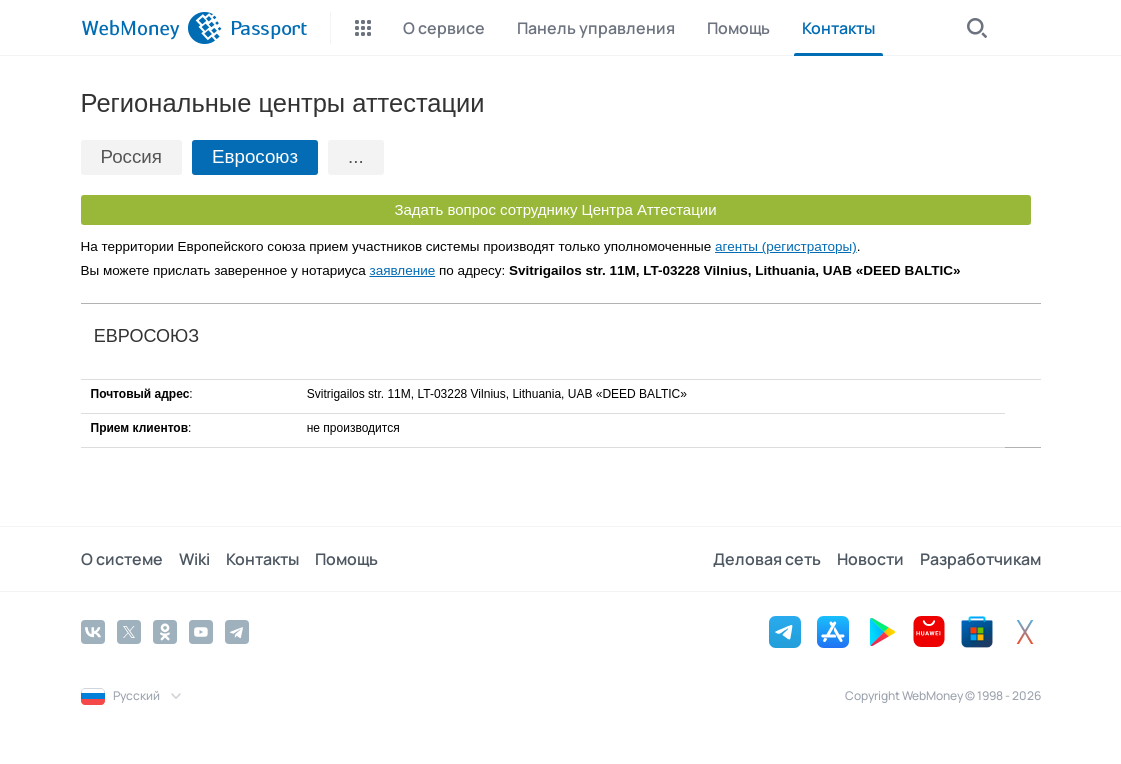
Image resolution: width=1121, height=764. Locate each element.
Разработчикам (980, 559)
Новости (870, 559)
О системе (122, 559)
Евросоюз (255, 156)
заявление (402, 270)
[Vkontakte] (93, 632)
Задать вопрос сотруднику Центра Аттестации (555, 209)
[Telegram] (237, 632)
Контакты (262, 559)
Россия (132, 156)
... (356, 156)
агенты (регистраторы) (786, 246)
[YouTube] (201, 632)
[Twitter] (129, 632)
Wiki (194, 559)
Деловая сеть (767, 559)
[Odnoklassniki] (165, 632)
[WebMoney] (151, 28)
